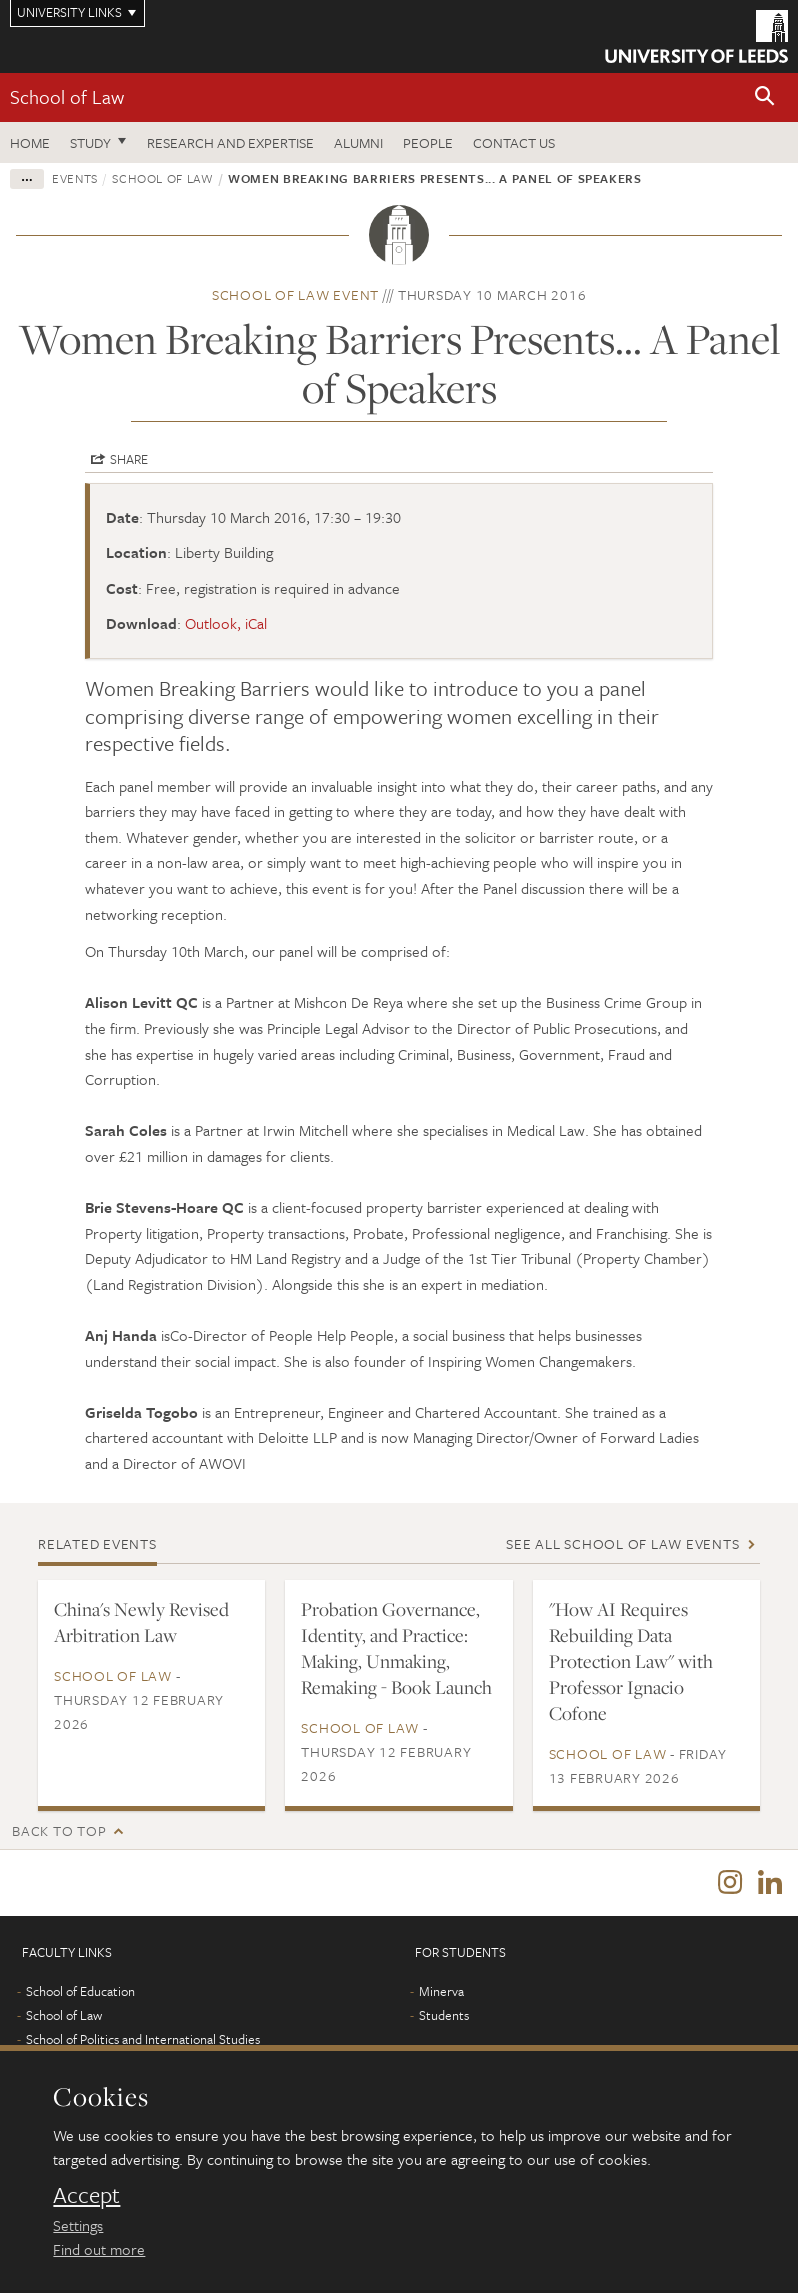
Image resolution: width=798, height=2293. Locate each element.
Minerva (441, 1991)
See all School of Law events (622, 1543)
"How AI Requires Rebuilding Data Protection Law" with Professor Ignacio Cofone (631, 1661)
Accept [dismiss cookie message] (86, 2195)
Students (444, 2015)
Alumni (358, 142)
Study (90, 142)
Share (129, 459)
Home (30, 142)
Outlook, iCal (226, 623)
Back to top (59, 1830)
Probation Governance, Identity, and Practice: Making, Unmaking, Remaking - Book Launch (396, 1648)
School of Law (67, 96)
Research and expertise (230, 142)
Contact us (514, 142)
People (428, 142)
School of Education (80, 1991)
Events (75, 178)
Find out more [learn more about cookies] (99, 2249)
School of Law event (295, 294)
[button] (765, 97)
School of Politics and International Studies (143, 2039)
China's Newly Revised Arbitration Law (141, 1622)
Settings (78, 2225)
